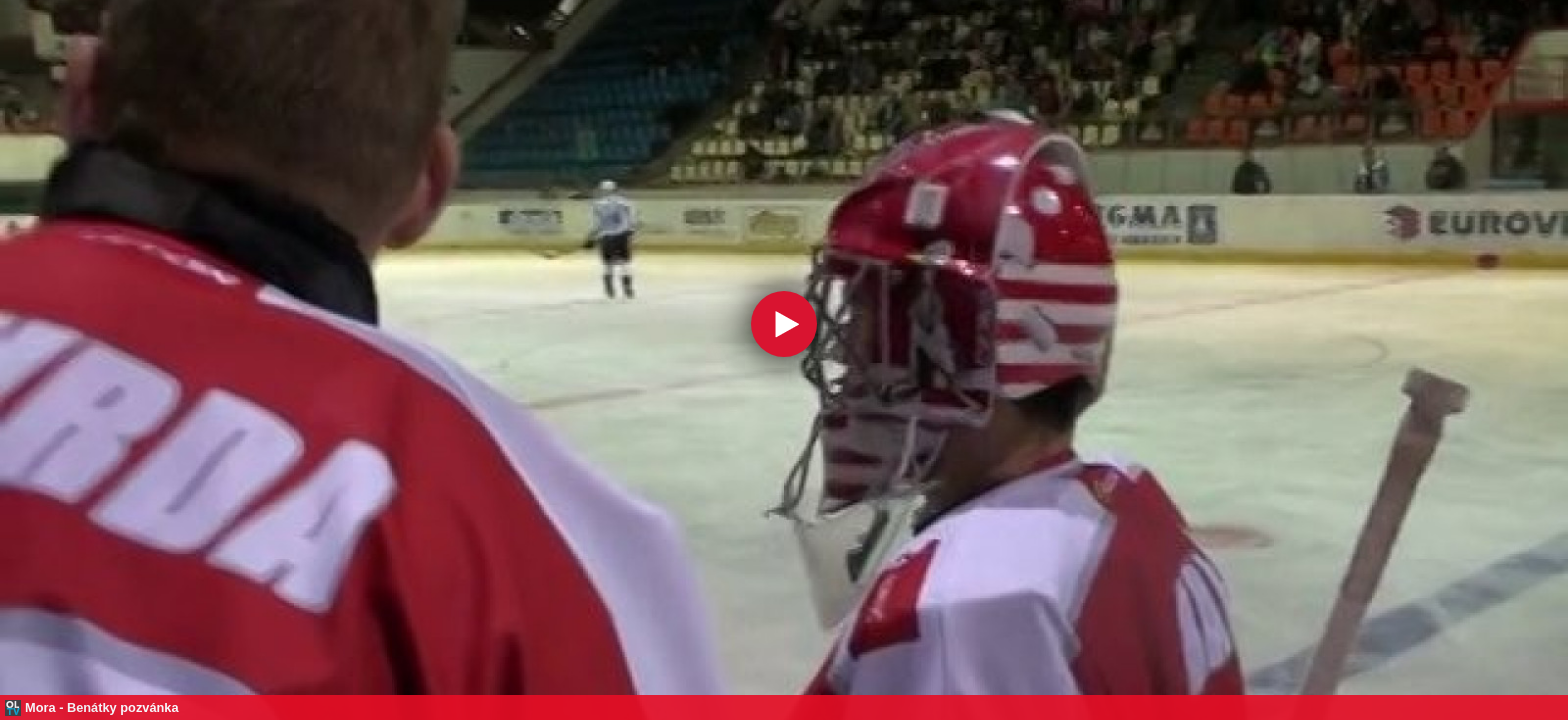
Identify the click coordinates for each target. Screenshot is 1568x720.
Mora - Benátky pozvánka (102, 707)
